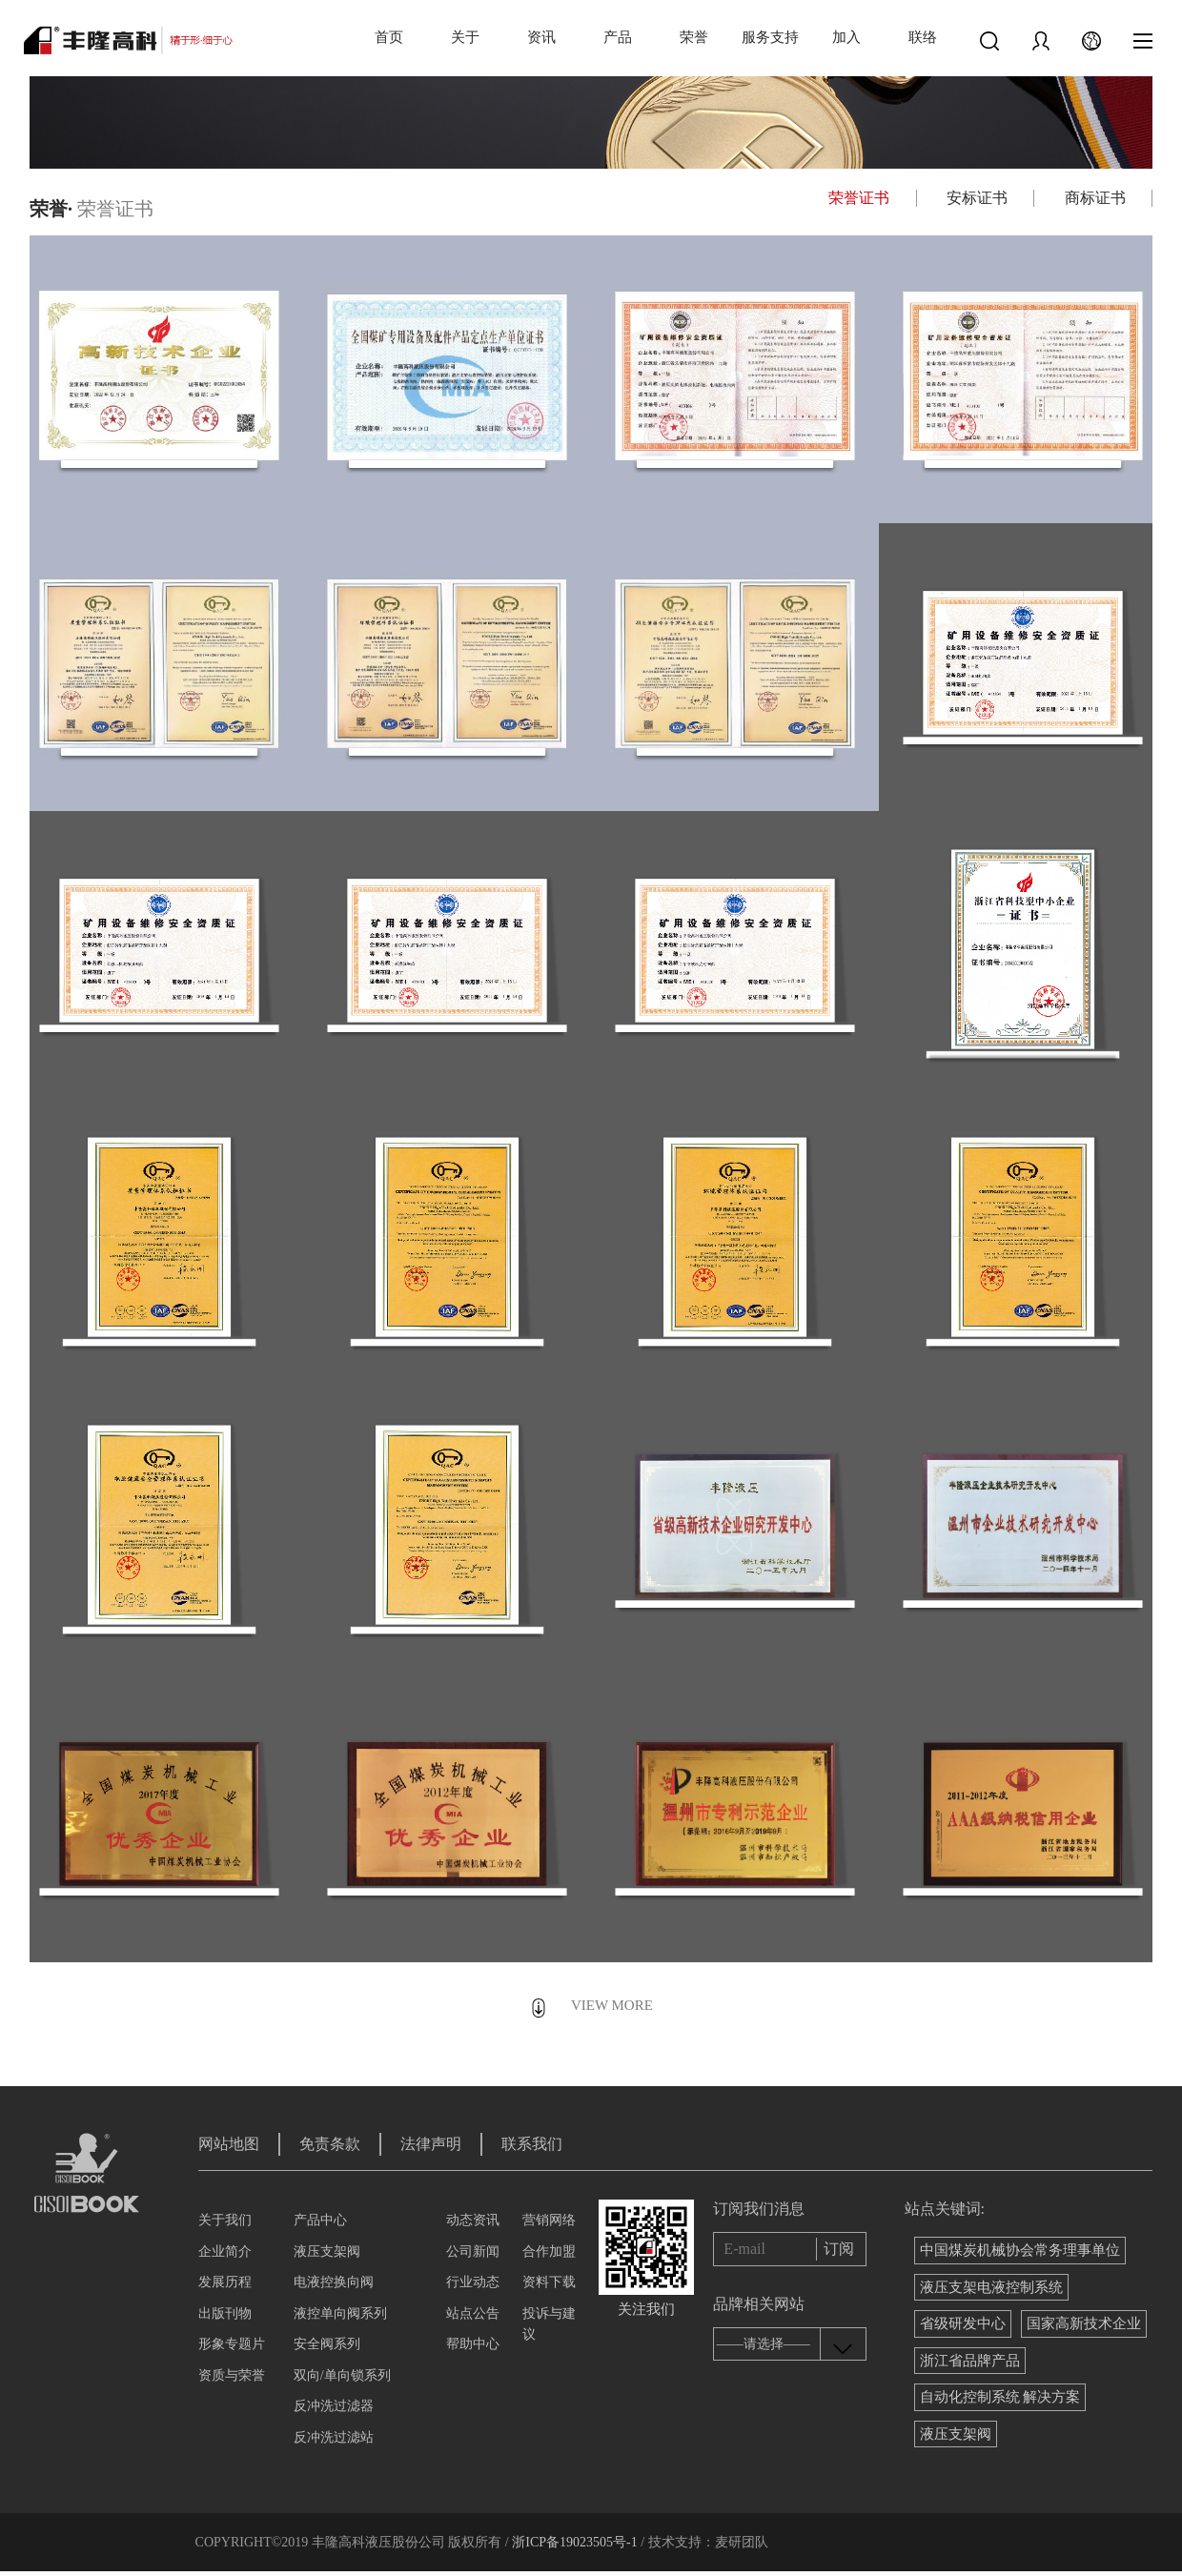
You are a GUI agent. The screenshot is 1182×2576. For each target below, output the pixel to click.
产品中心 (320, 2220)
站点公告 (472, 2313)
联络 (922, 37)
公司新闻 (472, 2251)
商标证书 (1095, 198)
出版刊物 (225, 2313)
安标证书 (977, 198)
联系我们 (531, 2144)
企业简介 (225, 2251)
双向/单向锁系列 (342, 2375)
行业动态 (472, 2282)
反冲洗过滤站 (334, 2437)
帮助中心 (472, 2344)
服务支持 (770, 37)
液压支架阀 (327, 2251)
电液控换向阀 (334, 2282)
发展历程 (225, 2282)
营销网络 (549, 2220)
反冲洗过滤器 (334, 2406)
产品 (617, 37)
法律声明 (430, 2144)
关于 (465, 37)
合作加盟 (549, 2251)
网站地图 (228, 2144)
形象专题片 (231, 2344)
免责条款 (329, 2144)
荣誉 (694, 37)
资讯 (541, 37)
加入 (846, 37)
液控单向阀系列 (340, 2313)
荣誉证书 (858, 198)
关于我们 (225, 2220)
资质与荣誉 (231, 2375)
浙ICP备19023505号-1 (574, 2542)
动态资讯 (472, 2220)
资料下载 (549, 2282)
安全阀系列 (327, 2344)
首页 (389, 37)
